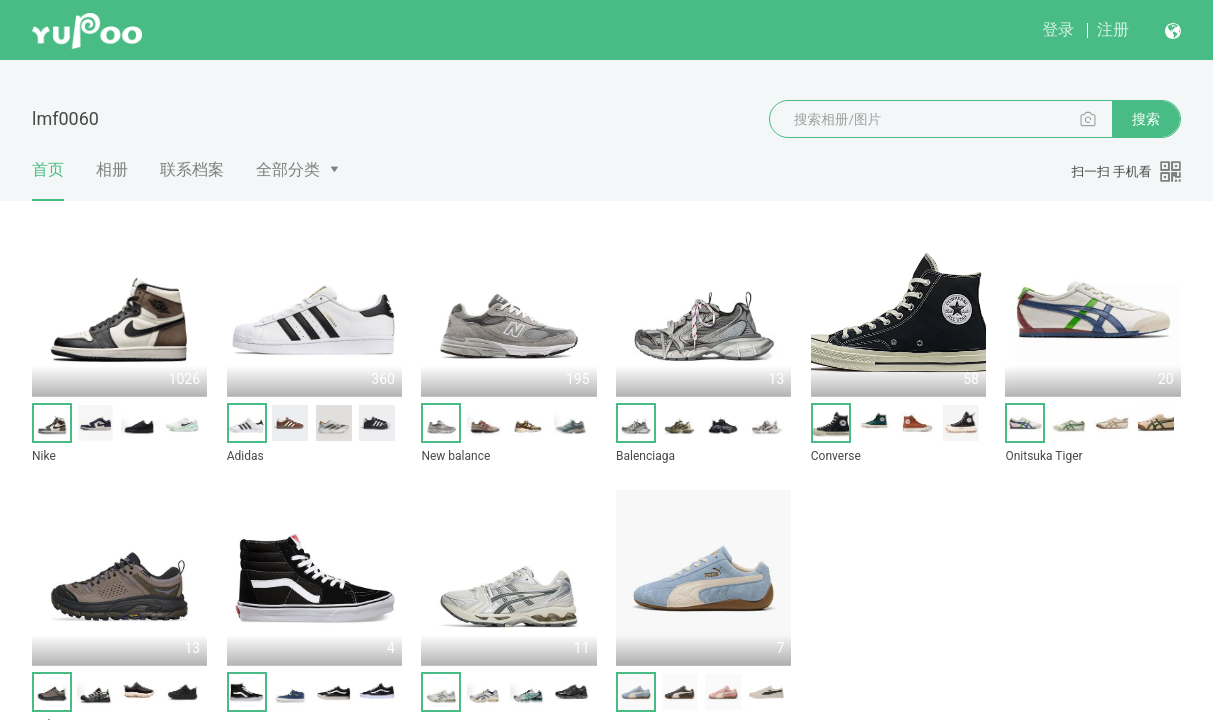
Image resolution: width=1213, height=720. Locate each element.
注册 (1113, 29)
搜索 (1146, 119)
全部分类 (288, 169)
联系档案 (192, 169)
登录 (1058, 29)
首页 (48, 180)
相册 (112, 169)
